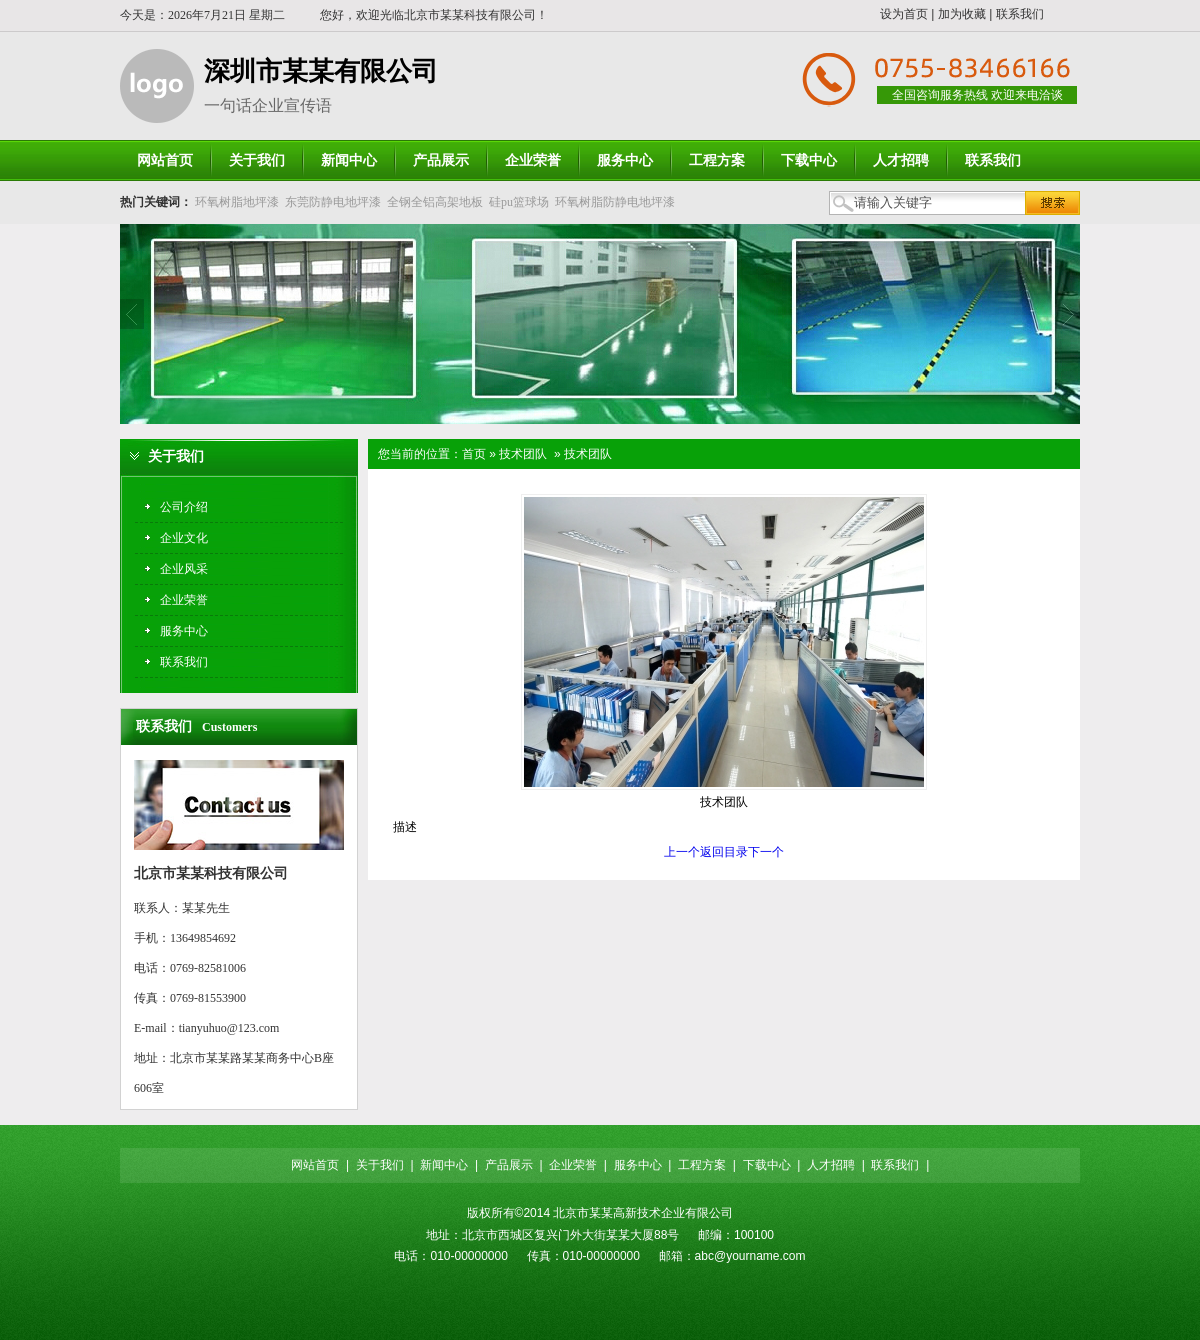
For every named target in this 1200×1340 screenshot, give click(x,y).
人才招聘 (831, 1165)
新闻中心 (444, 1165)
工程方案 (702, 1165)
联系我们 (1020, 14)
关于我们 (380, 1165)
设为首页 (904, 14)
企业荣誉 (573, 1165)
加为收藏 (962, 14)
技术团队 (523, 454)
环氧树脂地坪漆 (237, 202)
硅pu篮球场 (519, 202)
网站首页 (315, 1165)
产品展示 (509, 1165)
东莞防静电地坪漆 (333, 202)
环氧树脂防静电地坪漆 (615, 202)
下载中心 (767, 1165)
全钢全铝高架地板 (435, 202)
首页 (474, 454)
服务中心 (638, 1165)
